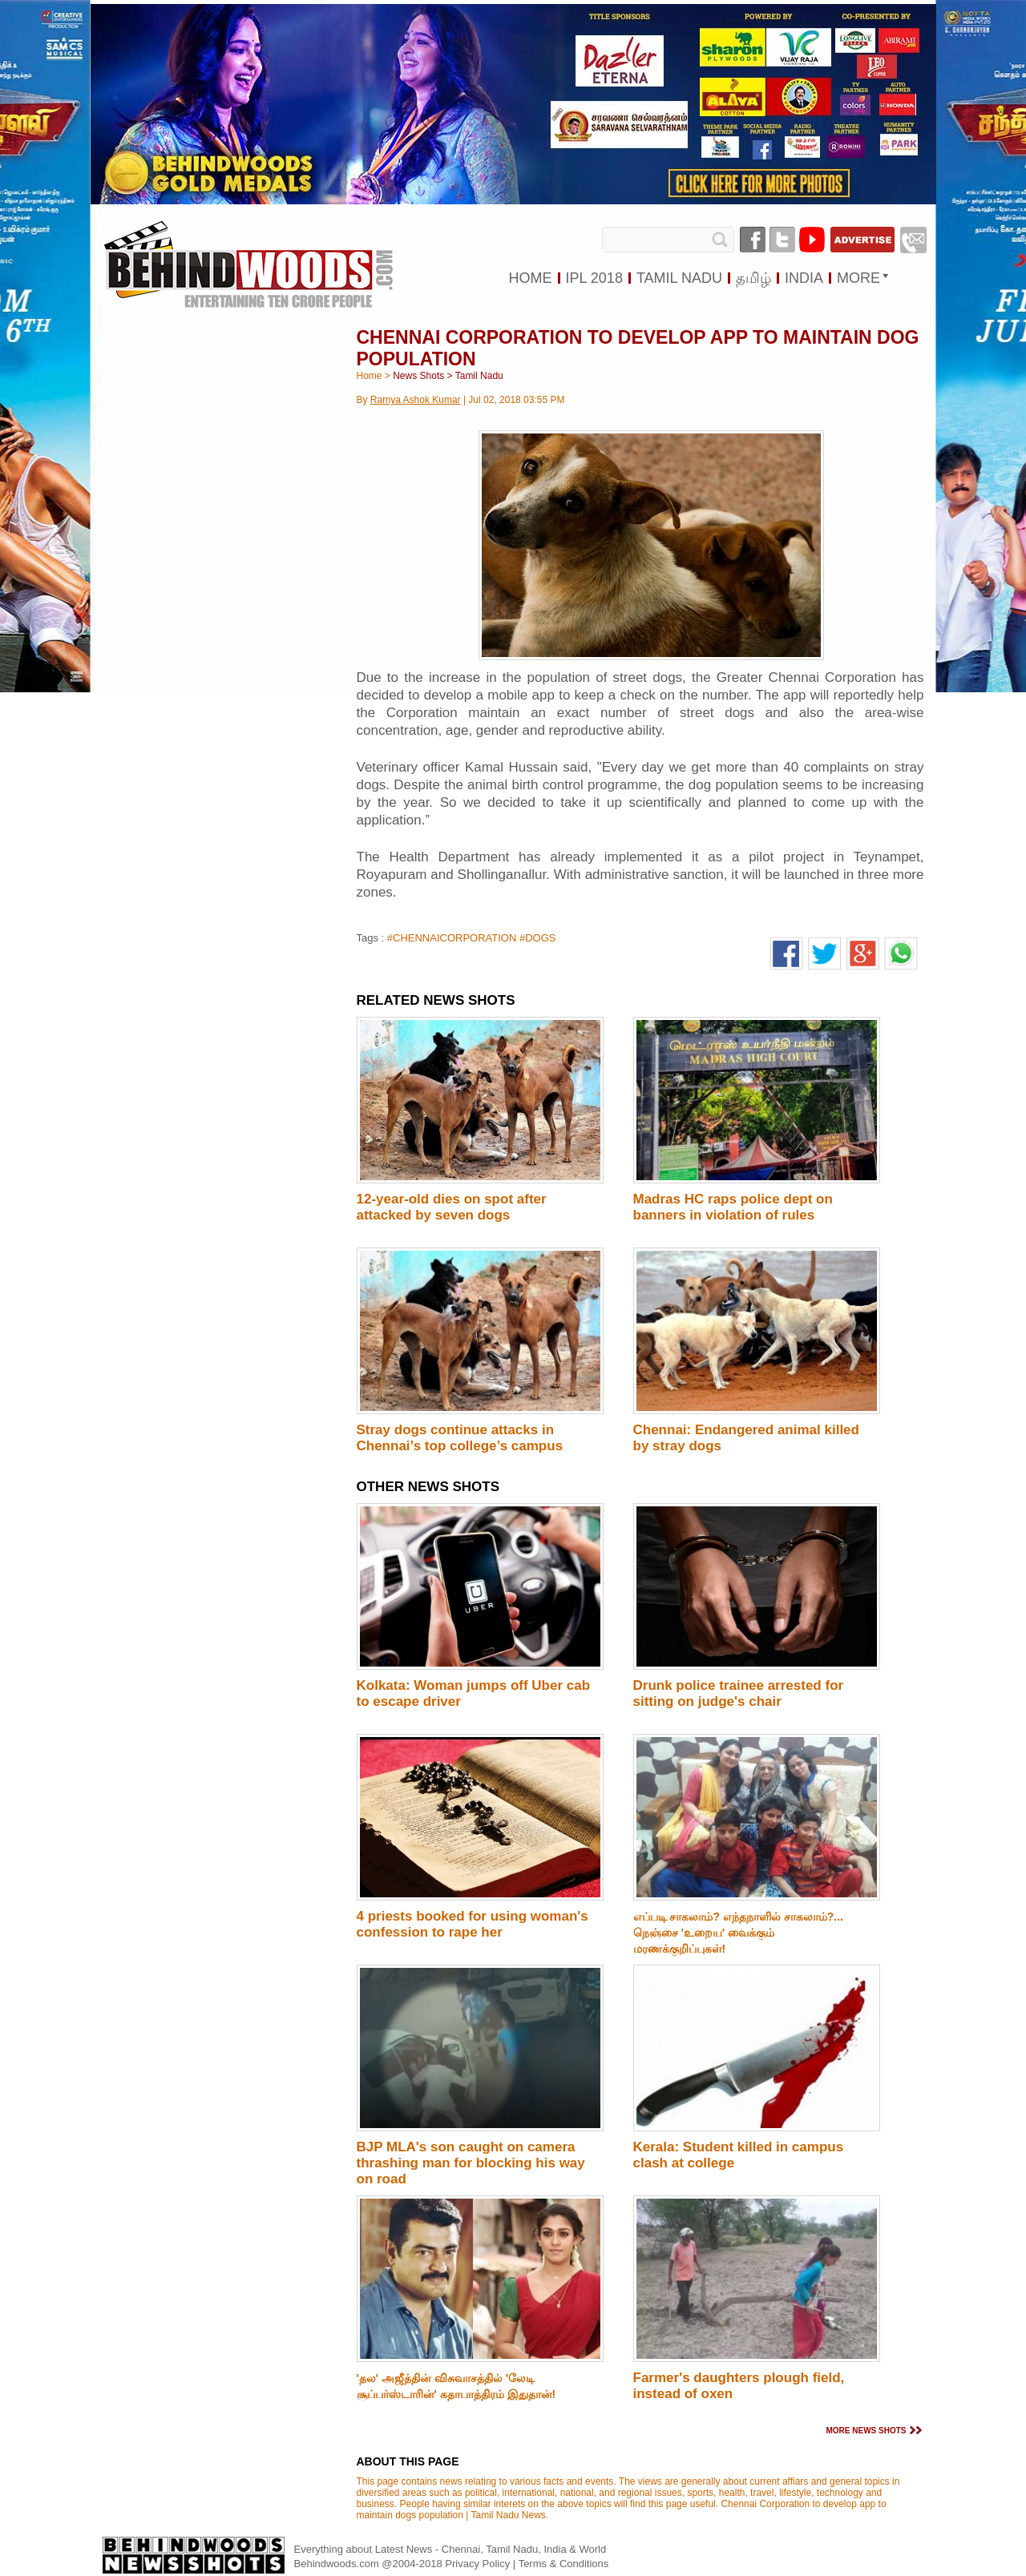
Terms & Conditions (564, 2564)
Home (369, 375)
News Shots (418, 375)
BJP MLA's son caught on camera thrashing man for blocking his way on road (471, 2163)
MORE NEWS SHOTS (866, 2430)
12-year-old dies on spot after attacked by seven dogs (452, 1207)
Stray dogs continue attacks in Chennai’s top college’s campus (460, 1437)
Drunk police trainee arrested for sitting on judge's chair (738, 1693)
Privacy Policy (479, 2564)
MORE (858, 278)
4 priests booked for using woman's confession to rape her (472, 1924)
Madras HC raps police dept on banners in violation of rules (733, 1207)
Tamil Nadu (479, 375)
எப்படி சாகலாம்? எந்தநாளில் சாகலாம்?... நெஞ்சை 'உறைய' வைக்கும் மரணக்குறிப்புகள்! (738, 1932)
